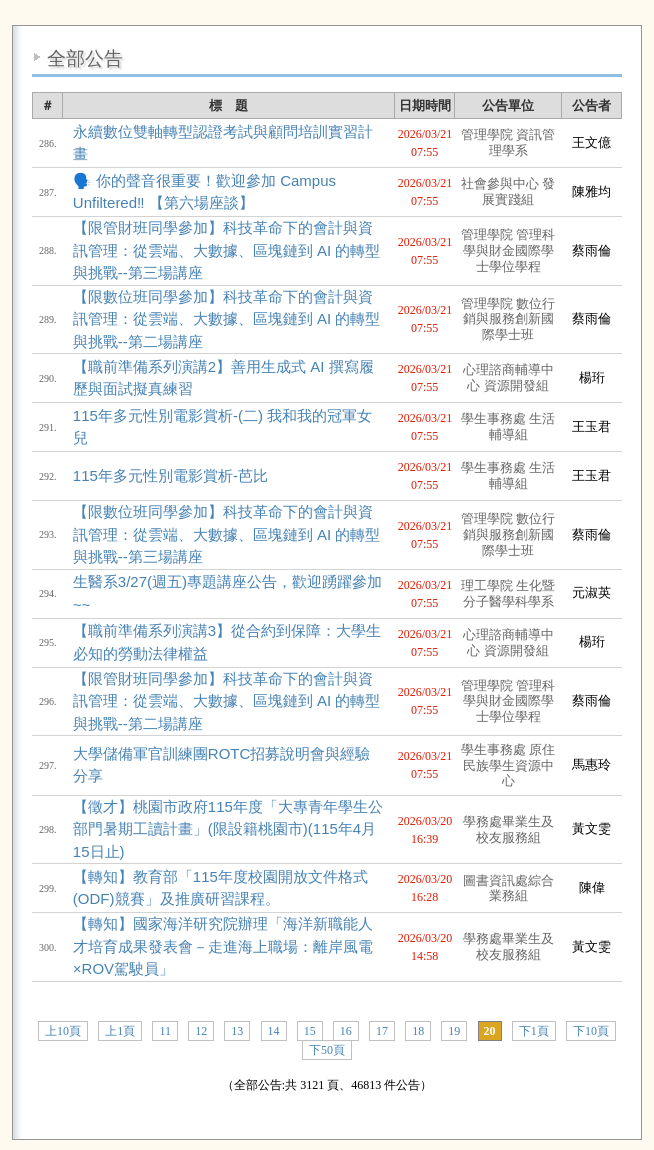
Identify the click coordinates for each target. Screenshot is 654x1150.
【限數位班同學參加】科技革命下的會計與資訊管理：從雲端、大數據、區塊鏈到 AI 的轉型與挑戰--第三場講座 (227, 534)
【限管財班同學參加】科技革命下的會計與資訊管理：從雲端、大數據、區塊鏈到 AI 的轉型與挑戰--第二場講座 (227, 701)
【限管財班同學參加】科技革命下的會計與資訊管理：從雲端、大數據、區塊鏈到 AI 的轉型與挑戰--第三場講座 (227, 250)
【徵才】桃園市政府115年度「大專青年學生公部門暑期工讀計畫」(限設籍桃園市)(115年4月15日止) (228, 829)
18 (418, 1031)
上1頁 (120, 1031)
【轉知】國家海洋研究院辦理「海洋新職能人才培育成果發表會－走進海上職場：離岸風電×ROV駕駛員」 (223, 946)
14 (274, 1031)
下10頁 (591, 1031)
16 (346, 1031)
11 (165, 1031)
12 (201, 1031)
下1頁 (534, 1031)
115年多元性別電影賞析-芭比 (170, 475)
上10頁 (63, 1031)
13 (237, 1031)
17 (382, 1031)
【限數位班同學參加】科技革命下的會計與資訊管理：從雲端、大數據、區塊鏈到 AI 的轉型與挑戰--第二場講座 (227, 319)
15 (310, 1031)
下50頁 (327, 1050)
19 (454, 1031)
